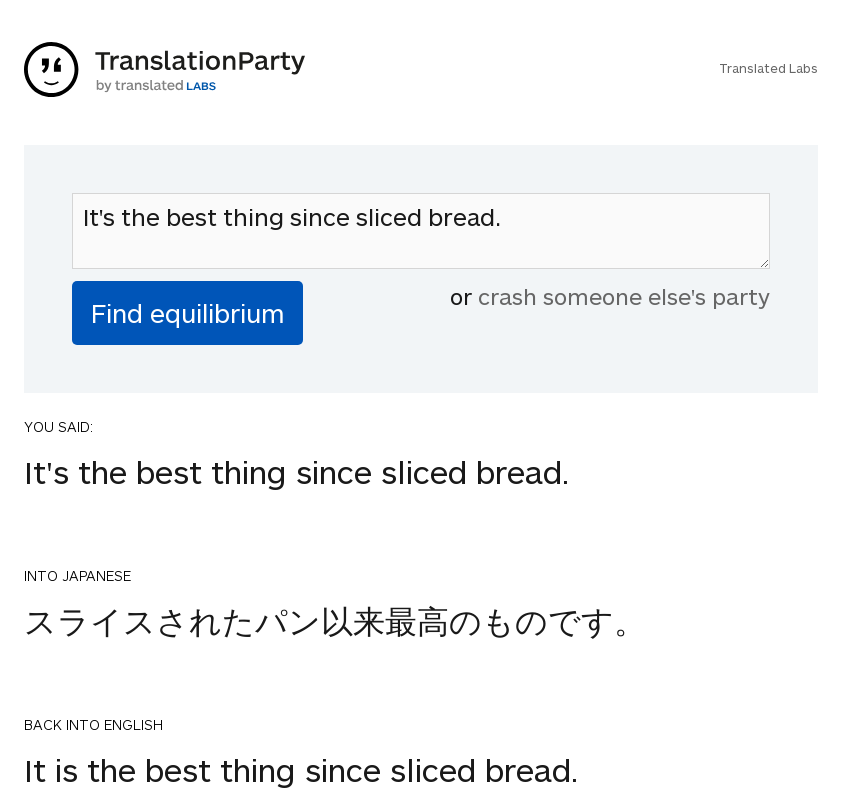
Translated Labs (768, 68)
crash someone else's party (624, 296)
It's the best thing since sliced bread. (421, 231)
